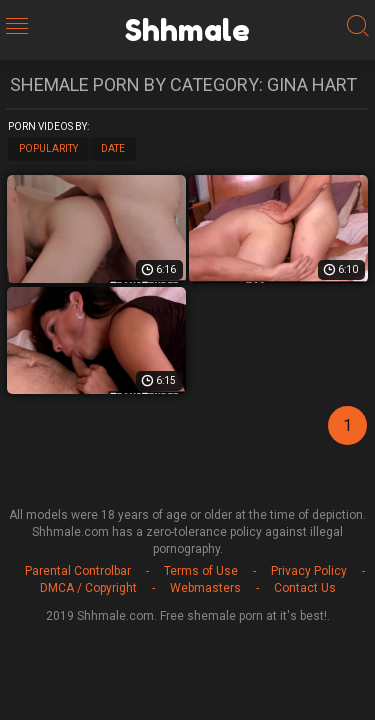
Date (113, 148)
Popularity (48, 148)
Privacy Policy (309, 571)
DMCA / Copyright (88, 588)
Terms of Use (201, 571)
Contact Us (305, 588)
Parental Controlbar (78, 571)
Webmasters (205, 588)
